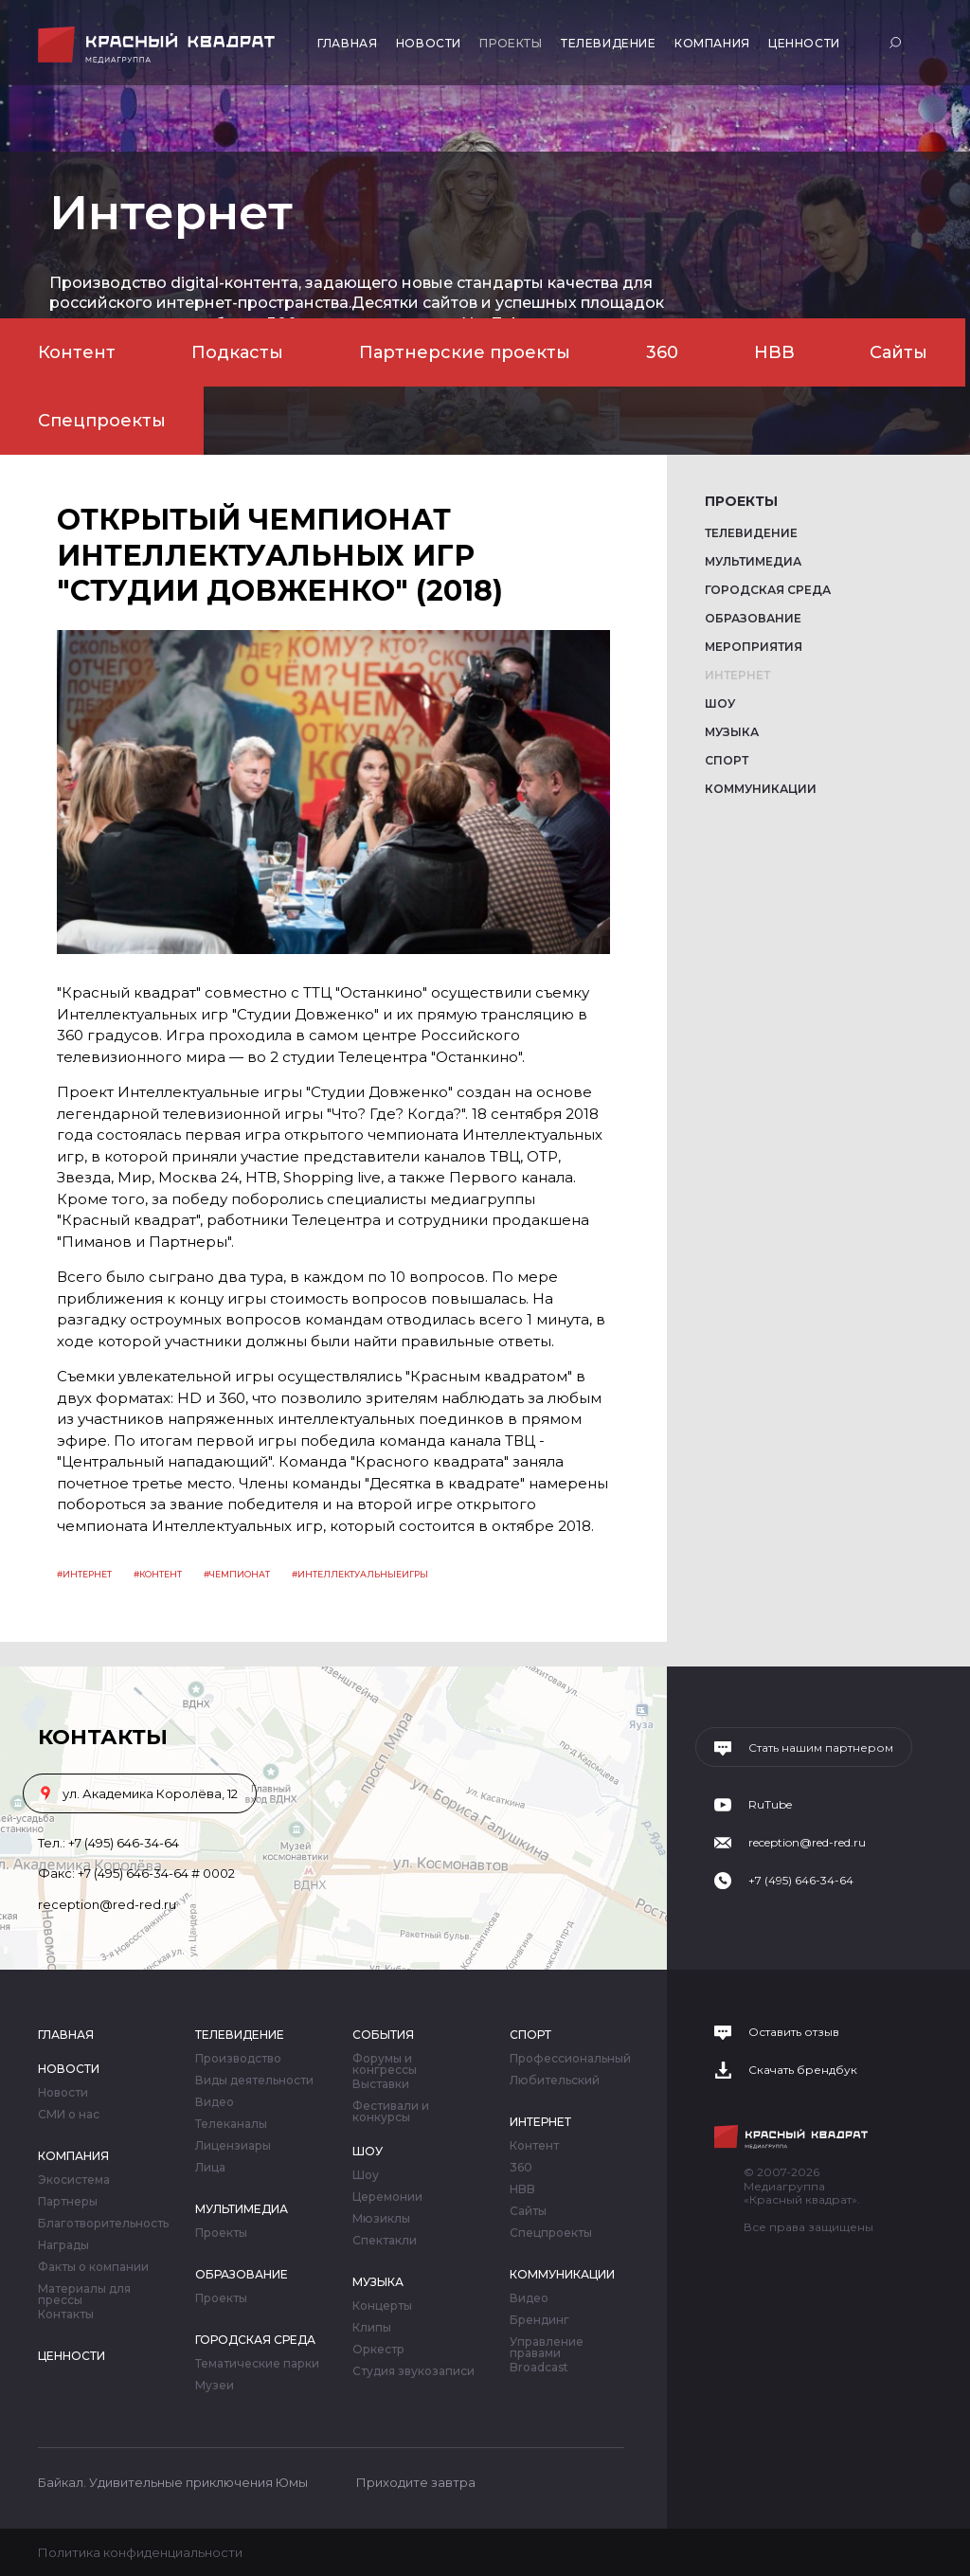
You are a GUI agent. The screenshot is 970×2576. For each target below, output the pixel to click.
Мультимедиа (753, 561)
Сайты (898, 352)
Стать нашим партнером (820, 1748)
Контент (77, 352)
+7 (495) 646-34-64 (123, 1842)
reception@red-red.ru (107, 1904)
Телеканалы (231, 2124)
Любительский (555, 2080)
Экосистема (74, 2180)
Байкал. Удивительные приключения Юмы (173, 2482)
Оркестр (378, 2349)
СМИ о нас (68, 2114)
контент (160, 1574)
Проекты (510, 43)
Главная (347, 43)
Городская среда (768, 590)
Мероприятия (753, 646)
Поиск (897, 42)
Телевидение (608, 43)
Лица (210, 2167)
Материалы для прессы (84, 2294)
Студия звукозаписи (413, 2371)
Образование (753, 618)
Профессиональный (570, 2058)
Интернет (737, 675)
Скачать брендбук (802, 2070)
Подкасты (237, 352)
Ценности (804, 43)
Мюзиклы (381, 2219)
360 (662, 352)
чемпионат (239, 1574)
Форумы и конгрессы (384, 2064)
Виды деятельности (254, 2080)
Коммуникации (761, 789)
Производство (238, 2058)
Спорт (726, 760)
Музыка (732, 732)
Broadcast (539, 2367)
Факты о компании (93, 2267)
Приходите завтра (416, 2482)
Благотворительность (103, 2223)
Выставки (380, 2084)
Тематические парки (257, 2363)
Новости (428, 43)
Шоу (720, 703)
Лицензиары (233, 2146)
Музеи (214, 2385)
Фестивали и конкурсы (390, 2111)
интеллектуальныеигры (362, 1574)
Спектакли (384, 2240)
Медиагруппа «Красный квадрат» (158, 45)
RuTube (770, 1804)
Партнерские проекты (464, 352)
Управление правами (547, 2347)
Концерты (382, 2306)
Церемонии (387, 2197)
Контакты (66, 2314)
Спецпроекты (102, 420)
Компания (712, 43)
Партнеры (68, 2201)
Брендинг (539, 2320)
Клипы (371, 2327)
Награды (63, 2245)
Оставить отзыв (793, 2032)
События (383, 2034)
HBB (774, 352)
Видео (214, 2102)
